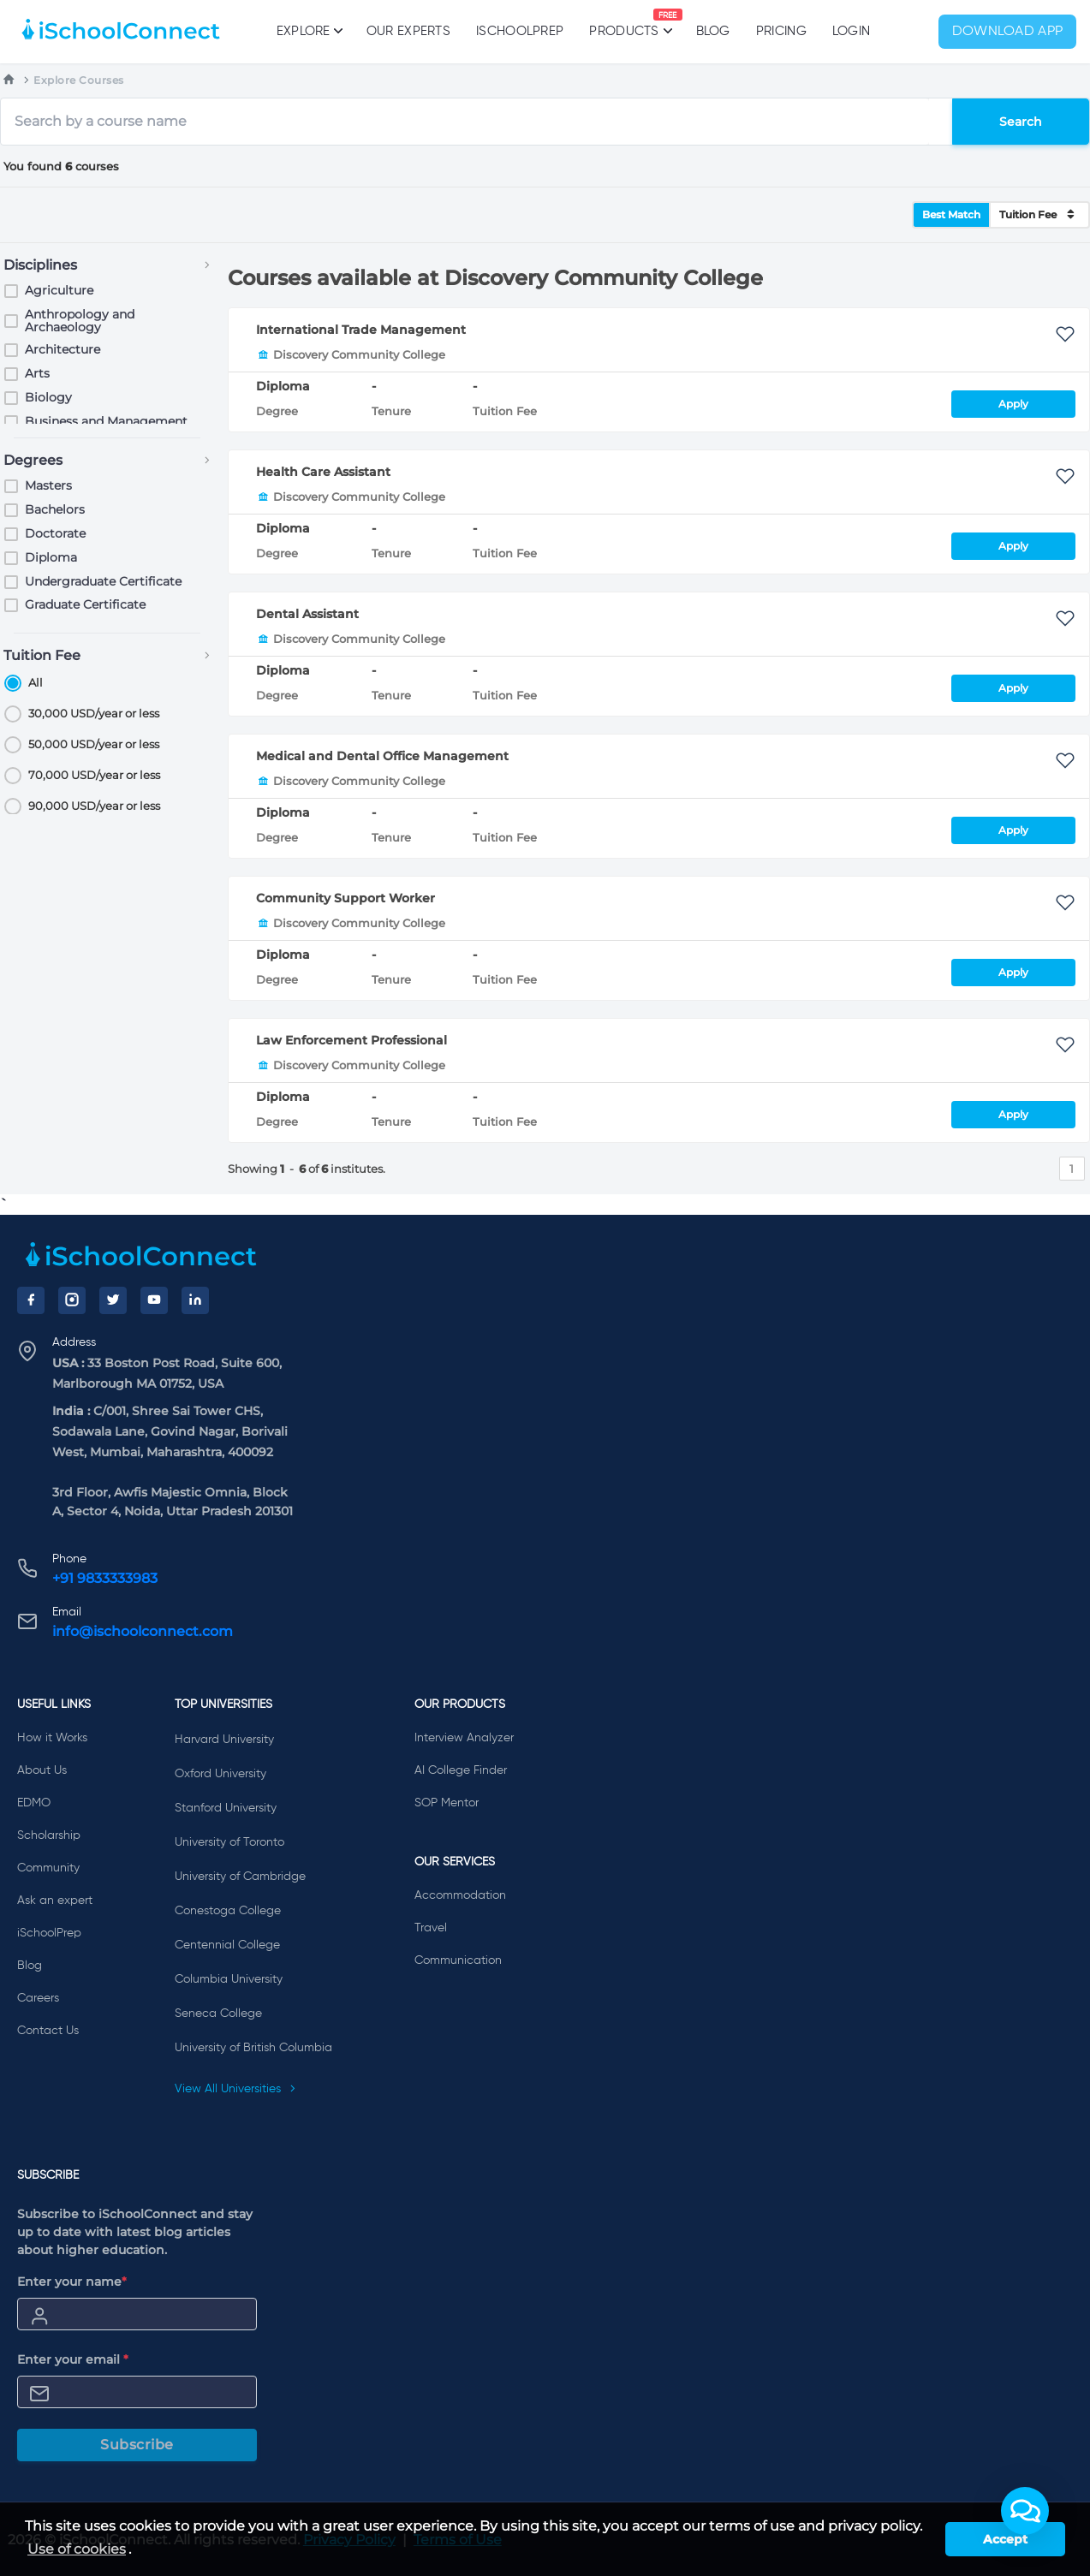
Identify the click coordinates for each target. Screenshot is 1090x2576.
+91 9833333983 (105, 1578)
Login (851, 31)
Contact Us (48, 2031)
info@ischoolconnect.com (142, 1631)
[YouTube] (154, 1300)
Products (623, 23)
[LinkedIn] (195, 1300)
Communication (458, 1960)
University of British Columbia (253, 2048)
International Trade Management (361, 329)
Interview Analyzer (464, 1738)
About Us (42, 1770)
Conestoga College (228, 1911)
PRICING (781, 31)
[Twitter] (113, 1300)
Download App (1007, 32)
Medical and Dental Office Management (382, 756)
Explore (309, 31)
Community (48, 1868)
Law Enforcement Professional (351, 1040)
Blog (713, 31)
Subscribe (137, 2444)
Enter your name (72, 2281)
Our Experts (408, 31)
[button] (1025, 2511)
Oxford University (220, 1774)
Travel (430, 1928)
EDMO (34, 1803)
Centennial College (227, 1945)
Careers (38, 1998)
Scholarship (48, 1835)
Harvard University (224, 1740)
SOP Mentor (446, 1803)
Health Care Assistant (323, 471)
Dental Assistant (307, 614)
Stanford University (226, 1808)
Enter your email (72, 2359)
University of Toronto (229, 1842)
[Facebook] (31, 1300)
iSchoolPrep (519, 31)
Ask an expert (54, 1901)
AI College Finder (460, 1770)
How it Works (52, 1738)
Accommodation (460, 1895)
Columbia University (229, 1979)
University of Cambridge (240, 1877)
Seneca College (218, 2014)
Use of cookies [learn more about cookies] (76, 2549)
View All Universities (235, 2089)
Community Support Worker (345, 898)
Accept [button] (1005, 2539)
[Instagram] (72, 1300)
